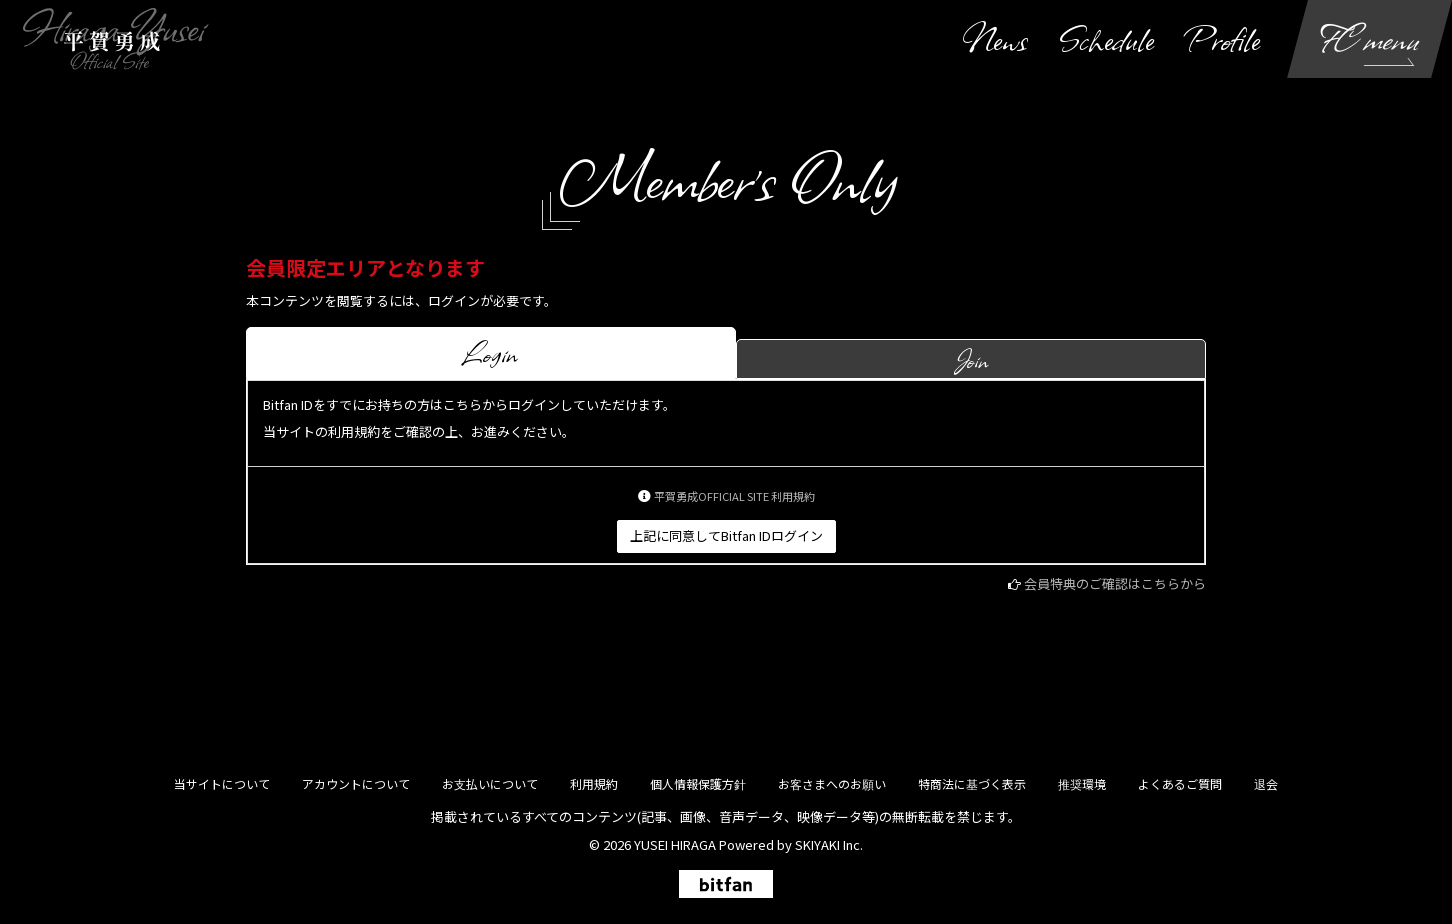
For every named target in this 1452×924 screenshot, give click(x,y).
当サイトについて (222, 783)
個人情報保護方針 (698, 783)
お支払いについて (490, 783)
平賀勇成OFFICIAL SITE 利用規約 (734, 496)
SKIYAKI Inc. (829, 844)
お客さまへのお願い (832, 783)
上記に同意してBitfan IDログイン (726, 535)
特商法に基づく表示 (972, 783)
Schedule (1106, 38)
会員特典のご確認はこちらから (1115, 583)
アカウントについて (356, 783)
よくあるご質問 (1180, 783)
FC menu (1370, 38)
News (995, 38)
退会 (1266, 783)
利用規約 (594, 783)
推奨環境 (1082, 783)
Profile (1223, 38)
